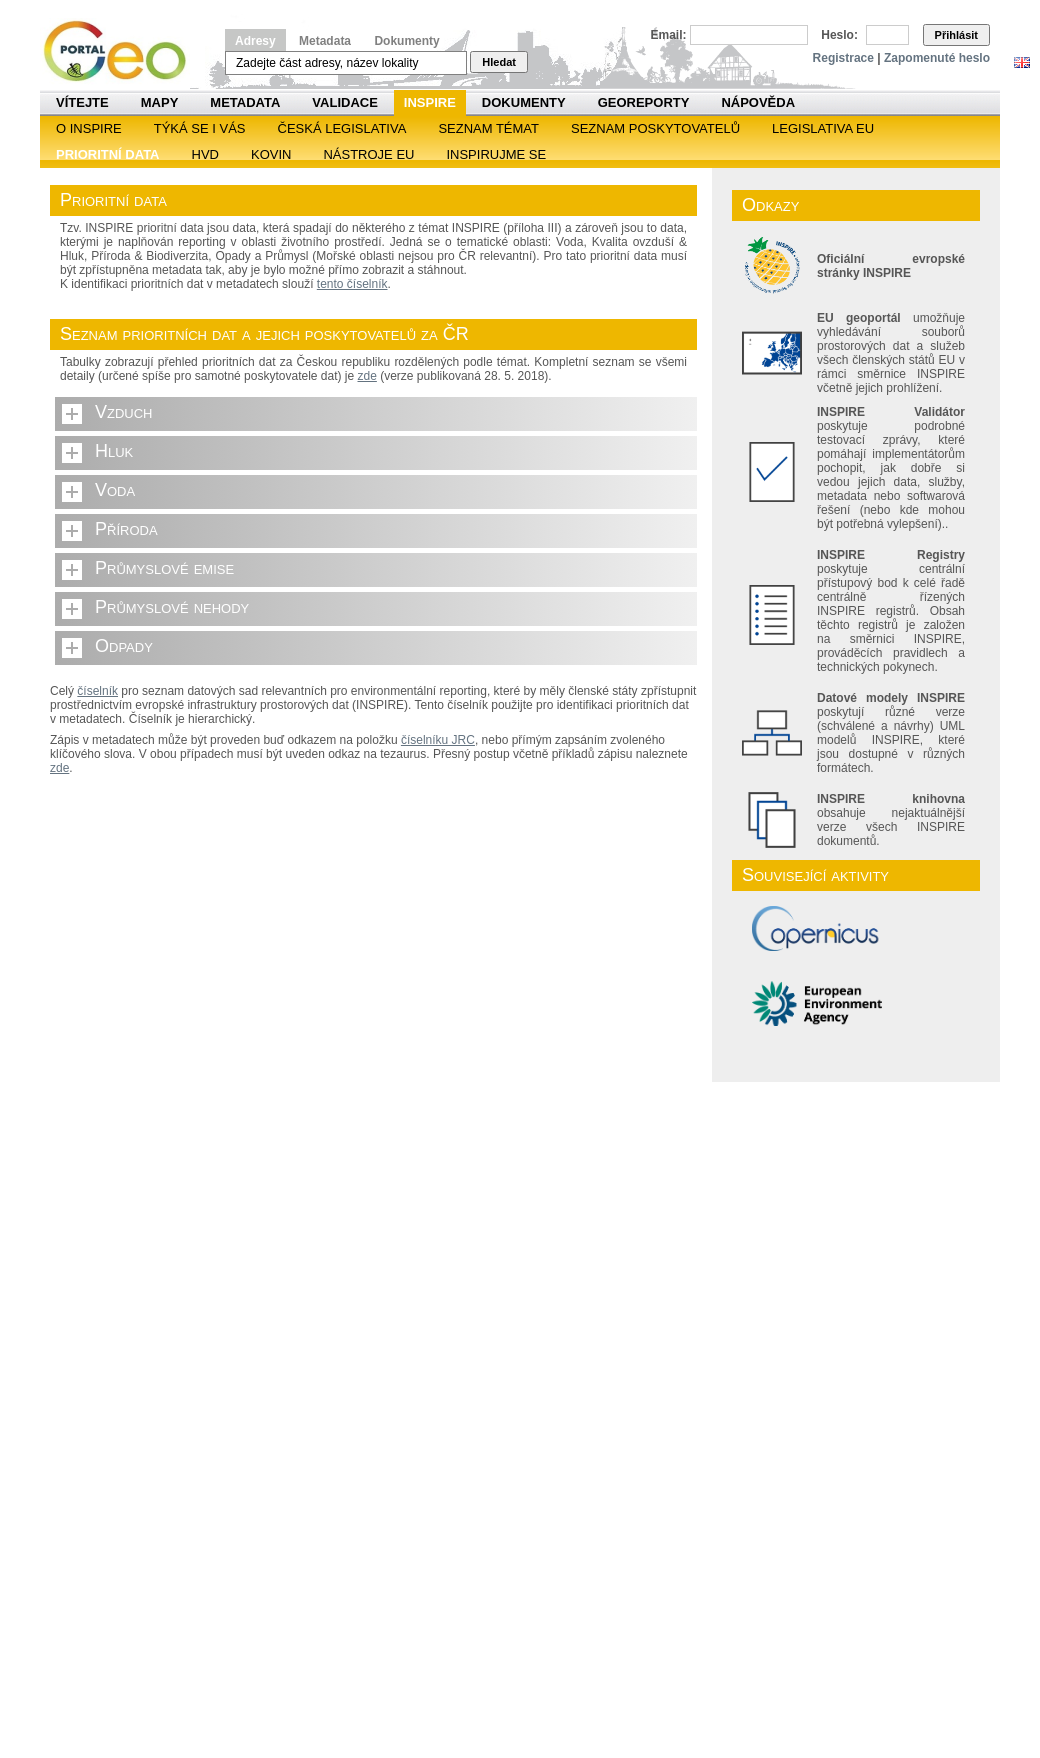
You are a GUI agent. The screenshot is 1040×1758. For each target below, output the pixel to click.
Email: (669, 35)
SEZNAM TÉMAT (488, 128)
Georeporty (644, 102)
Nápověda (758, 102)
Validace (344, 102)
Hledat (499, 62)
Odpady (124, 646)
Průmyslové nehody (172, 607)
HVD (205, 154)
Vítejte (82, 102)
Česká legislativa (342, 128)
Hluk (114, 451)
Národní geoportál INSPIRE (122, 51)
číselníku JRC (438, 740)
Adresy (255, 41)
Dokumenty (406, 41)
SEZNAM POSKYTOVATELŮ (655, 128)
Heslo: (839, 35)
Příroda (126, 529)
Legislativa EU (823, 128)
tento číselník (352, 284)
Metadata (325, 41)
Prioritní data (108, 154)
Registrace (843, 58)
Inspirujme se (496, 154)
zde (367, 376)
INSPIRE (430, 102)
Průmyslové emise (164, 568)
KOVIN (271, 154)
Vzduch (124, 412)
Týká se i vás (200, 128)
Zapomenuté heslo (937, 58)
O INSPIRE (89, 128)
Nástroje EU (368, 154)
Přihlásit (956, 35)
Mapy (160, 102)
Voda (115, 490)
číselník (97, 691)
